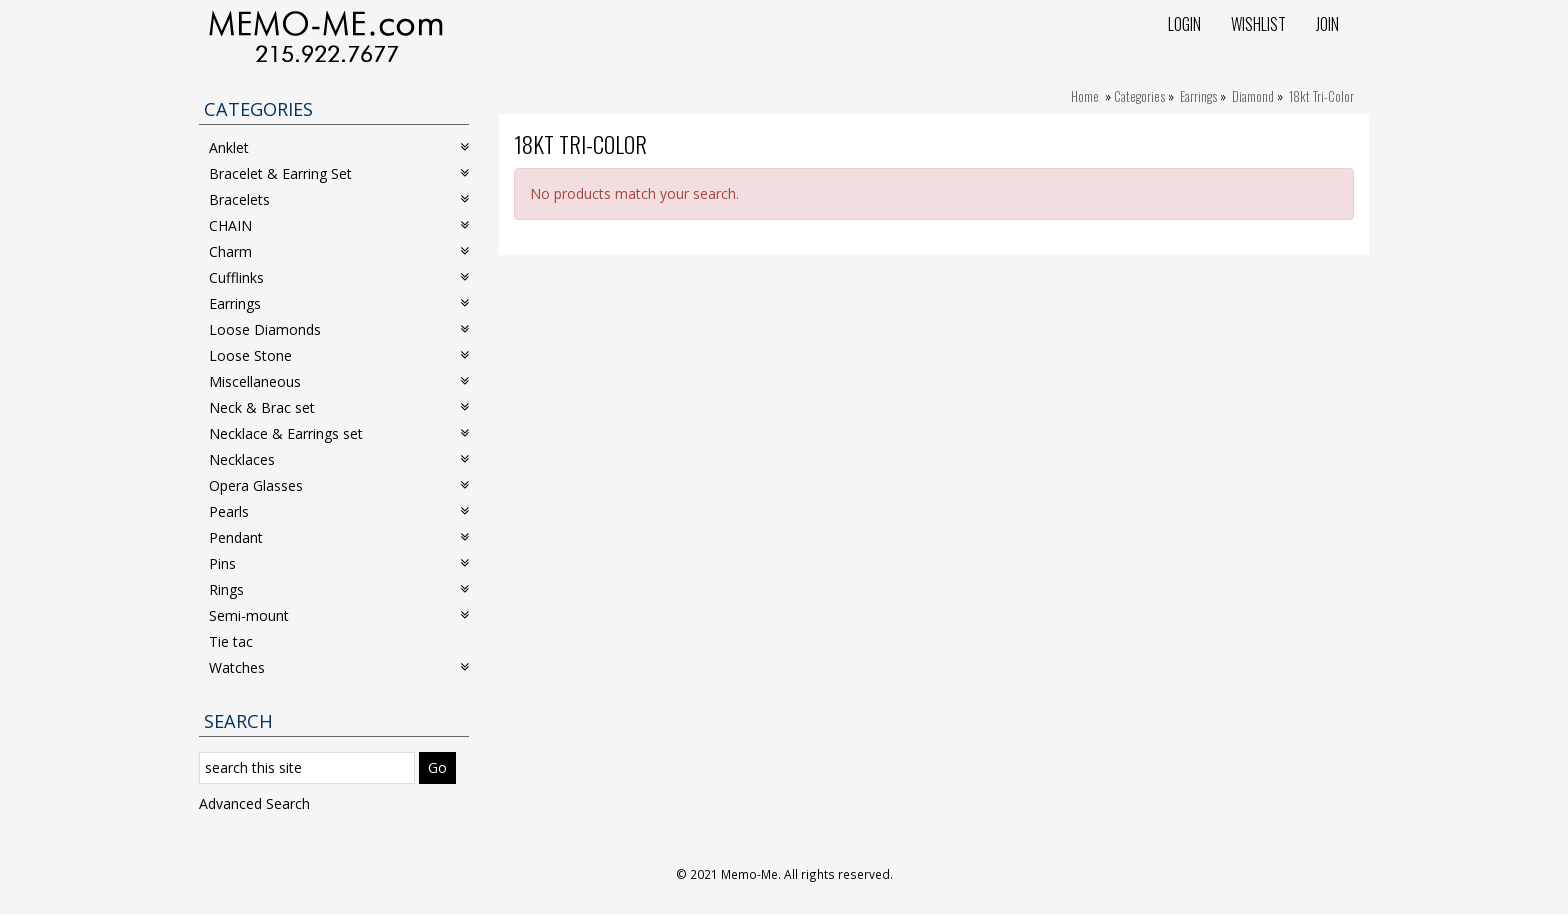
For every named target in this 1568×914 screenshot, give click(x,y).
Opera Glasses (339, 485)
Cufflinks (339, 277)
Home (1085, 96)
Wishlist (1258, 24)
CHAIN (339, 225)
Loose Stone (339, 355)
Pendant (339, 537)
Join (1327, 24)
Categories (1139, 96)
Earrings (1198, 96)
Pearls (339, 511)
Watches (339, 667)
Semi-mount (339, 615)
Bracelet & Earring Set (339, 173)
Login (1184, 24)
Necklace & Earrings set (339, 433)
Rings (339, 589)
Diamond (1253, 96)
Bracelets (339, 199)
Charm (339, 251)
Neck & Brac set (339, 407)
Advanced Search (254, 803)
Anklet (339, 147)
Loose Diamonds (339, 329)
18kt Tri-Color (1321, 96)
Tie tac (231, 641)
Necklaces (339, 459)
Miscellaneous (339, 381)
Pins (339, 563)
